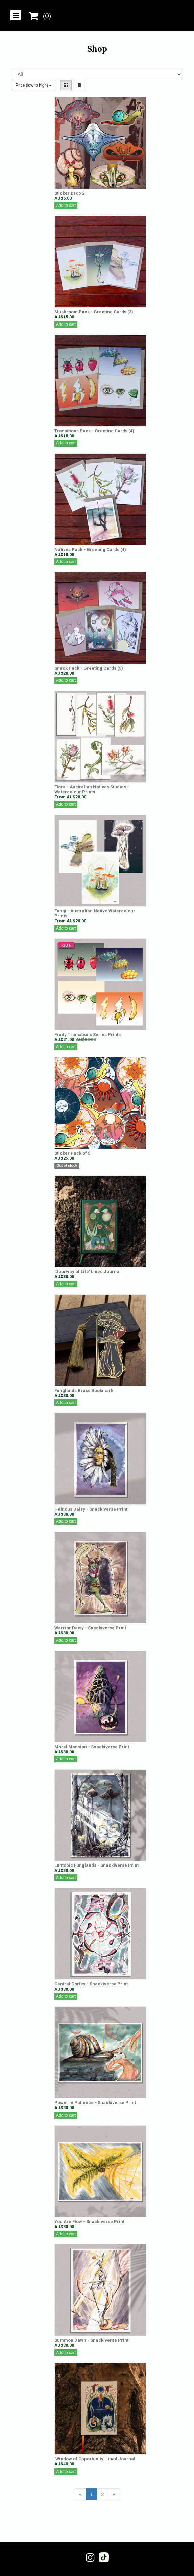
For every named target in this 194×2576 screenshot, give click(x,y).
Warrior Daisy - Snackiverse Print (90, 1627)
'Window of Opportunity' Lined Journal (94, 2458)
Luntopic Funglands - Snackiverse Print (96, 1865)
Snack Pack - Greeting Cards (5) (88, 668)
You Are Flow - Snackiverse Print (89, 2221)
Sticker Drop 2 (69, 193)
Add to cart (66, 205)
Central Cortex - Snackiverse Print (91, 1984)
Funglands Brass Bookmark (83, 1390)
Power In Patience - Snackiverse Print (95, 2102)
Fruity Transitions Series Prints (87, 1034)
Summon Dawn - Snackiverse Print (91, 2340)
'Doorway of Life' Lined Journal (87, 1271)
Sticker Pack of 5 (72, 1153)
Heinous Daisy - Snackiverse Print (90, 1509)
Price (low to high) (34, 85)
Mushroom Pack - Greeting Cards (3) (93, 311)
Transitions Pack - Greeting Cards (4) (94, 430)
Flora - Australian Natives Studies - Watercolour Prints (91, 789)
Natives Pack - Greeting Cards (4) (90, 549)
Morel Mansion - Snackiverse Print (91, 1746)
